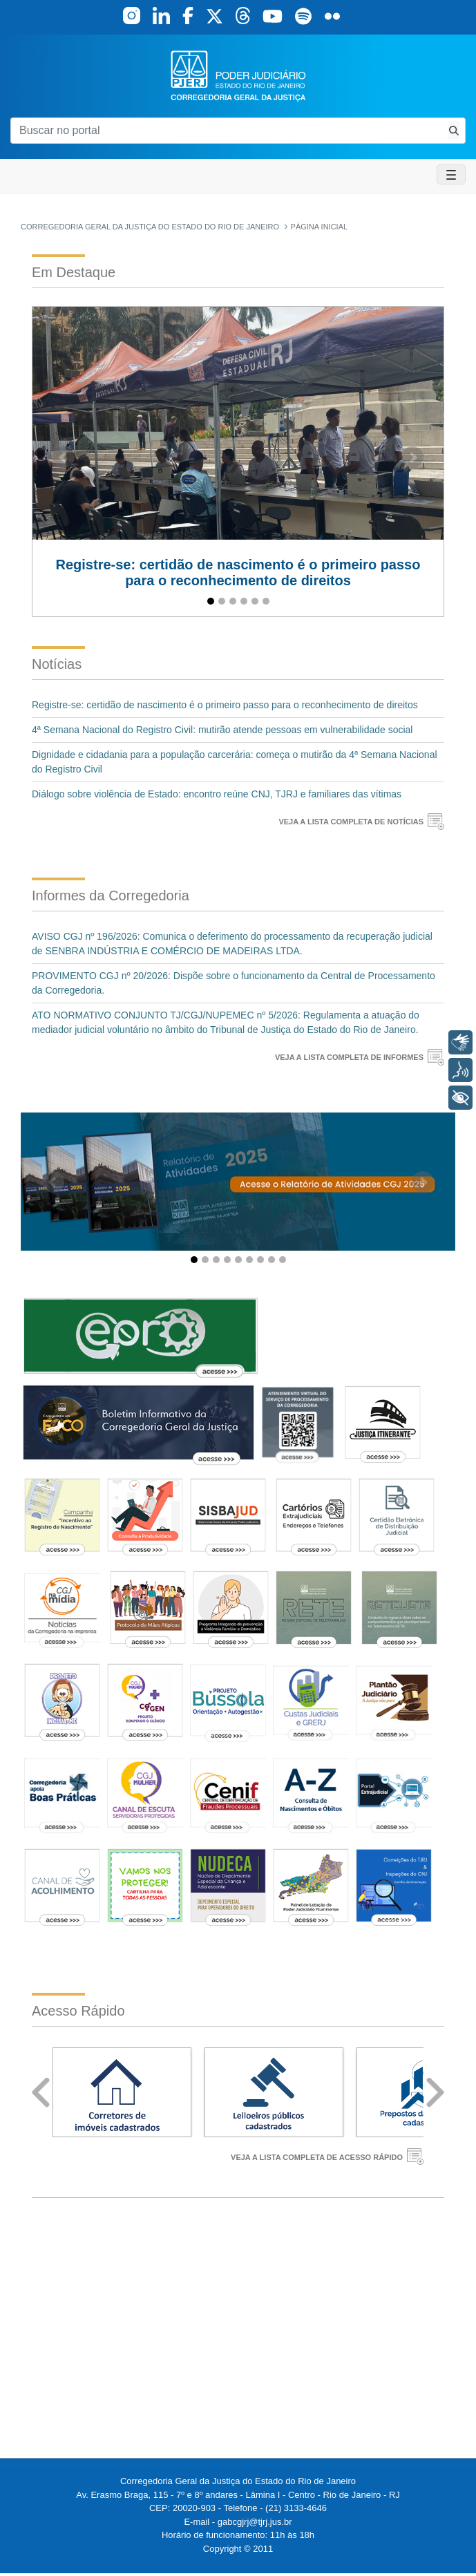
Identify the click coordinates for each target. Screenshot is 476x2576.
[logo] (238, 75)
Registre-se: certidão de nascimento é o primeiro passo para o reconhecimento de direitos (225, 704)
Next (435, 2093)
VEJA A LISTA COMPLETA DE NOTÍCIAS (350, 821)
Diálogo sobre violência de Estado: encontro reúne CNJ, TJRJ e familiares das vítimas (216, 793)
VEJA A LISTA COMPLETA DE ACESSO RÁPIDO (317, 2157)
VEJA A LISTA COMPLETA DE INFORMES (349, 1057)
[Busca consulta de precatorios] (453, 130)
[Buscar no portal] (226, 130)
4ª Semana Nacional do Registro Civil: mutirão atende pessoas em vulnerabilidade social (222, 729)
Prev (41, 2093)
